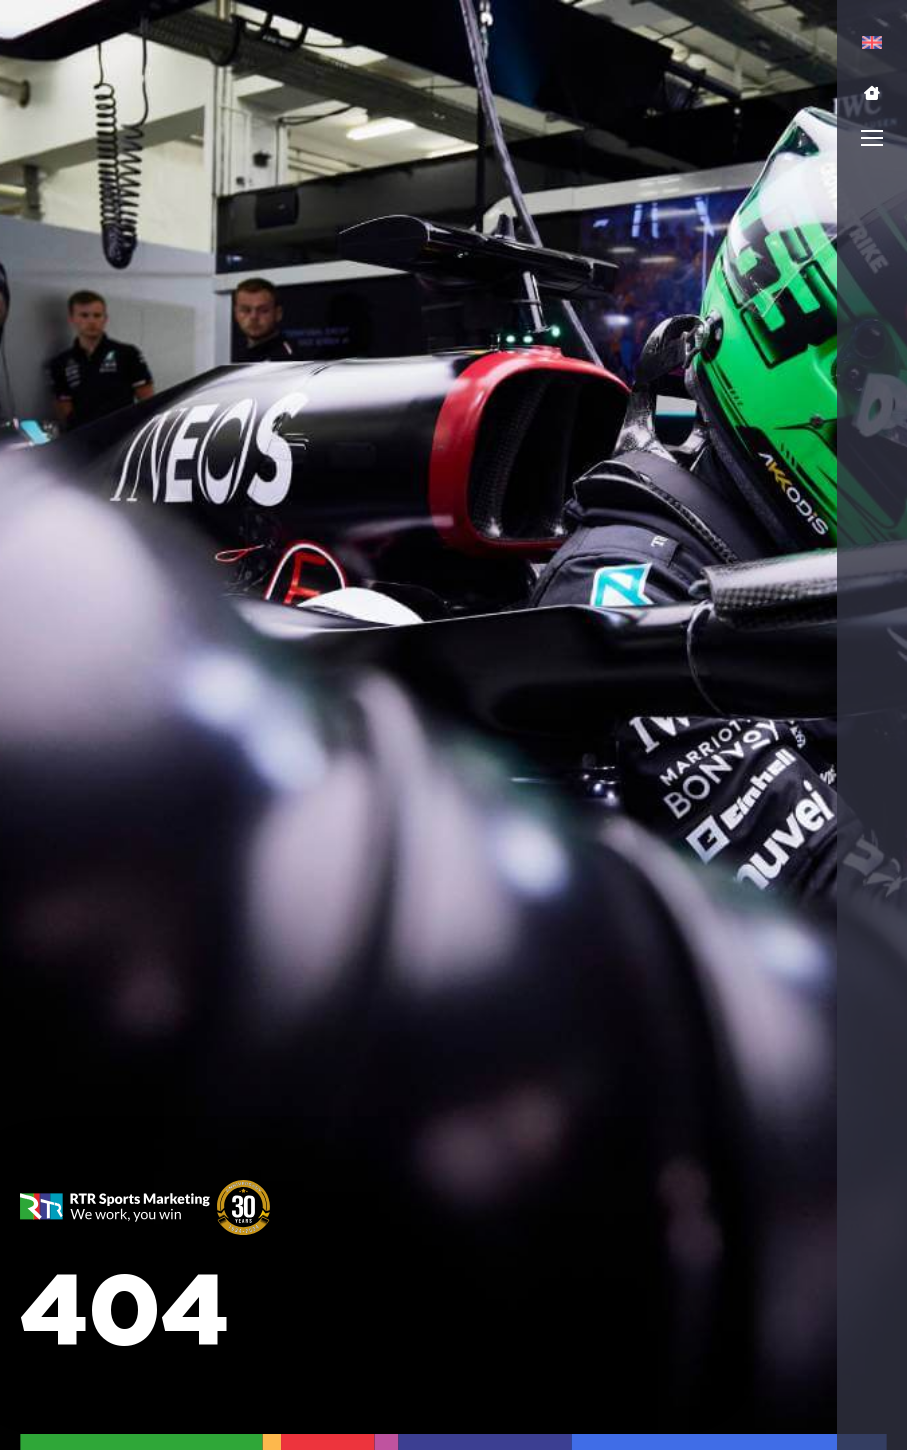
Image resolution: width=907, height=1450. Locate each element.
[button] (872, 93)
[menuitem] (872, 42)
